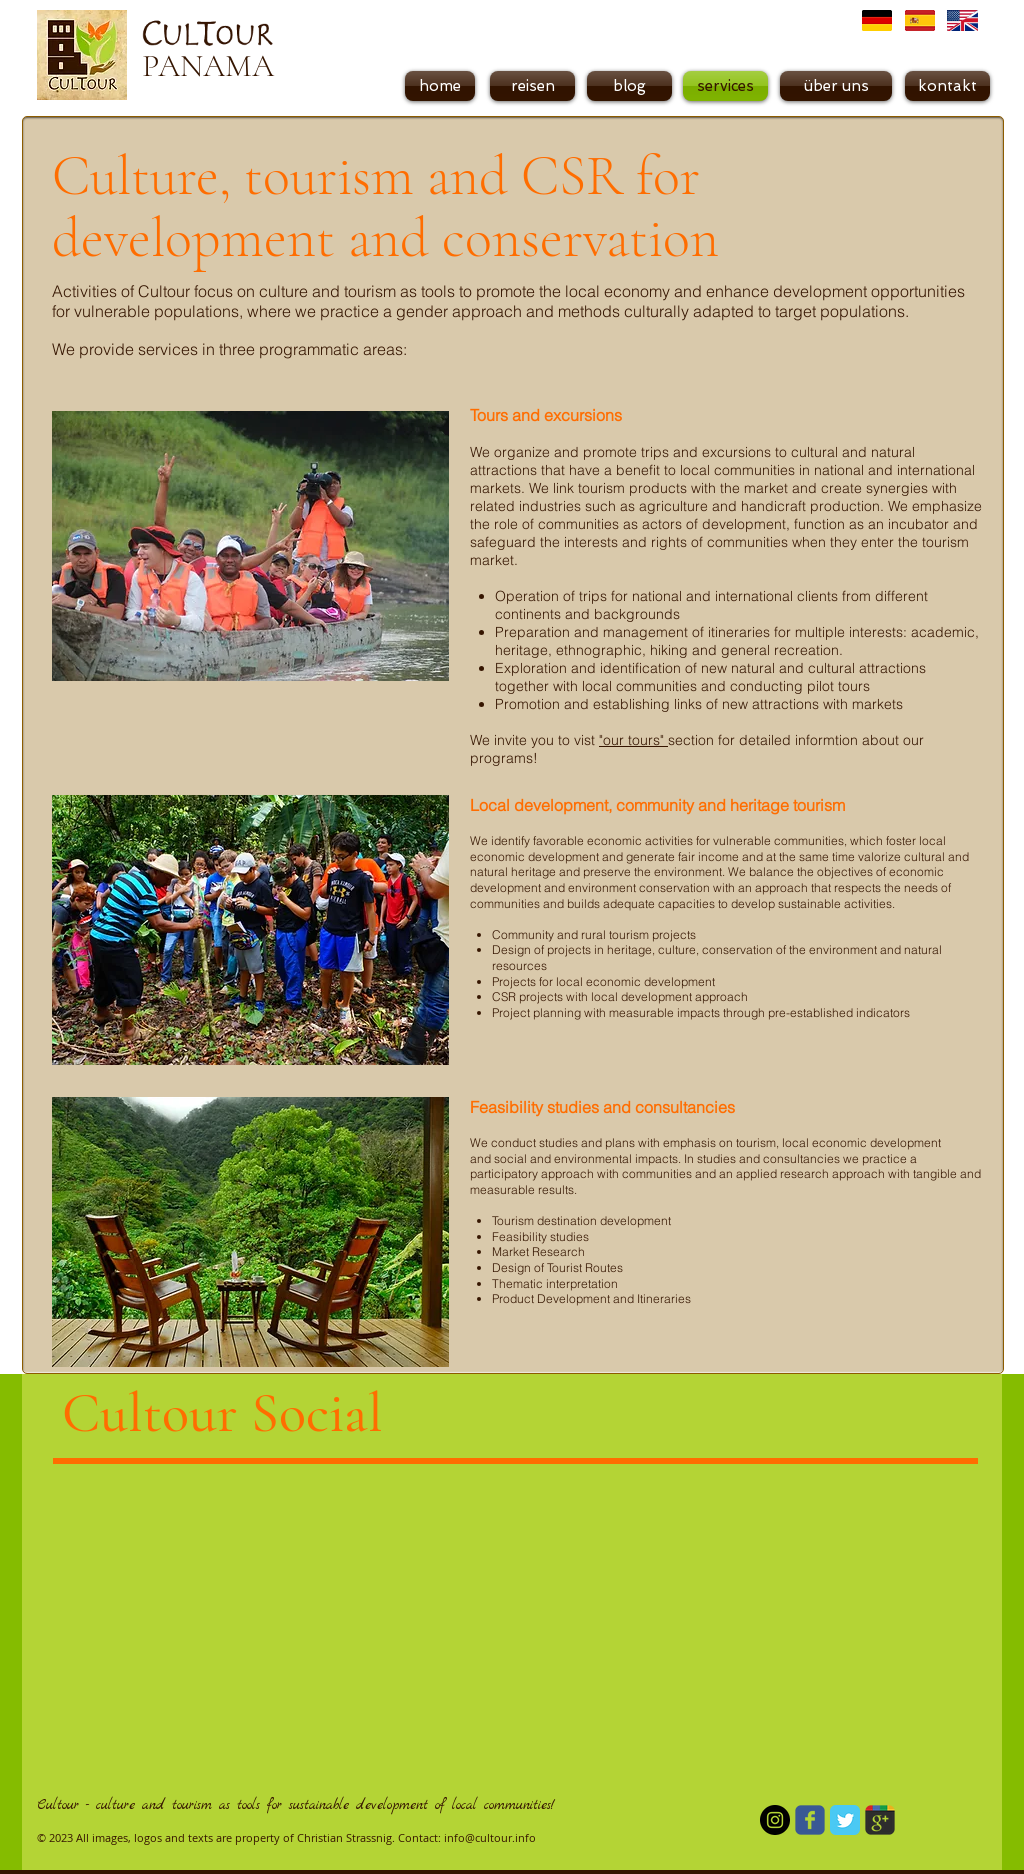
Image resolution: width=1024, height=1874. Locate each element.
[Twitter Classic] (845, 1820)
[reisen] (532, 86)
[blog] (629, 86)
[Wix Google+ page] (880, 1820)
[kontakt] (947, 86)
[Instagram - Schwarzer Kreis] (775, 1820)
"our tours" (633, 740)
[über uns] (836, 86)
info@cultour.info (490, 1837)
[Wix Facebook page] (810, 1820)
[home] (440, 86)
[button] (725, 86)
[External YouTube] (770, 1623)
